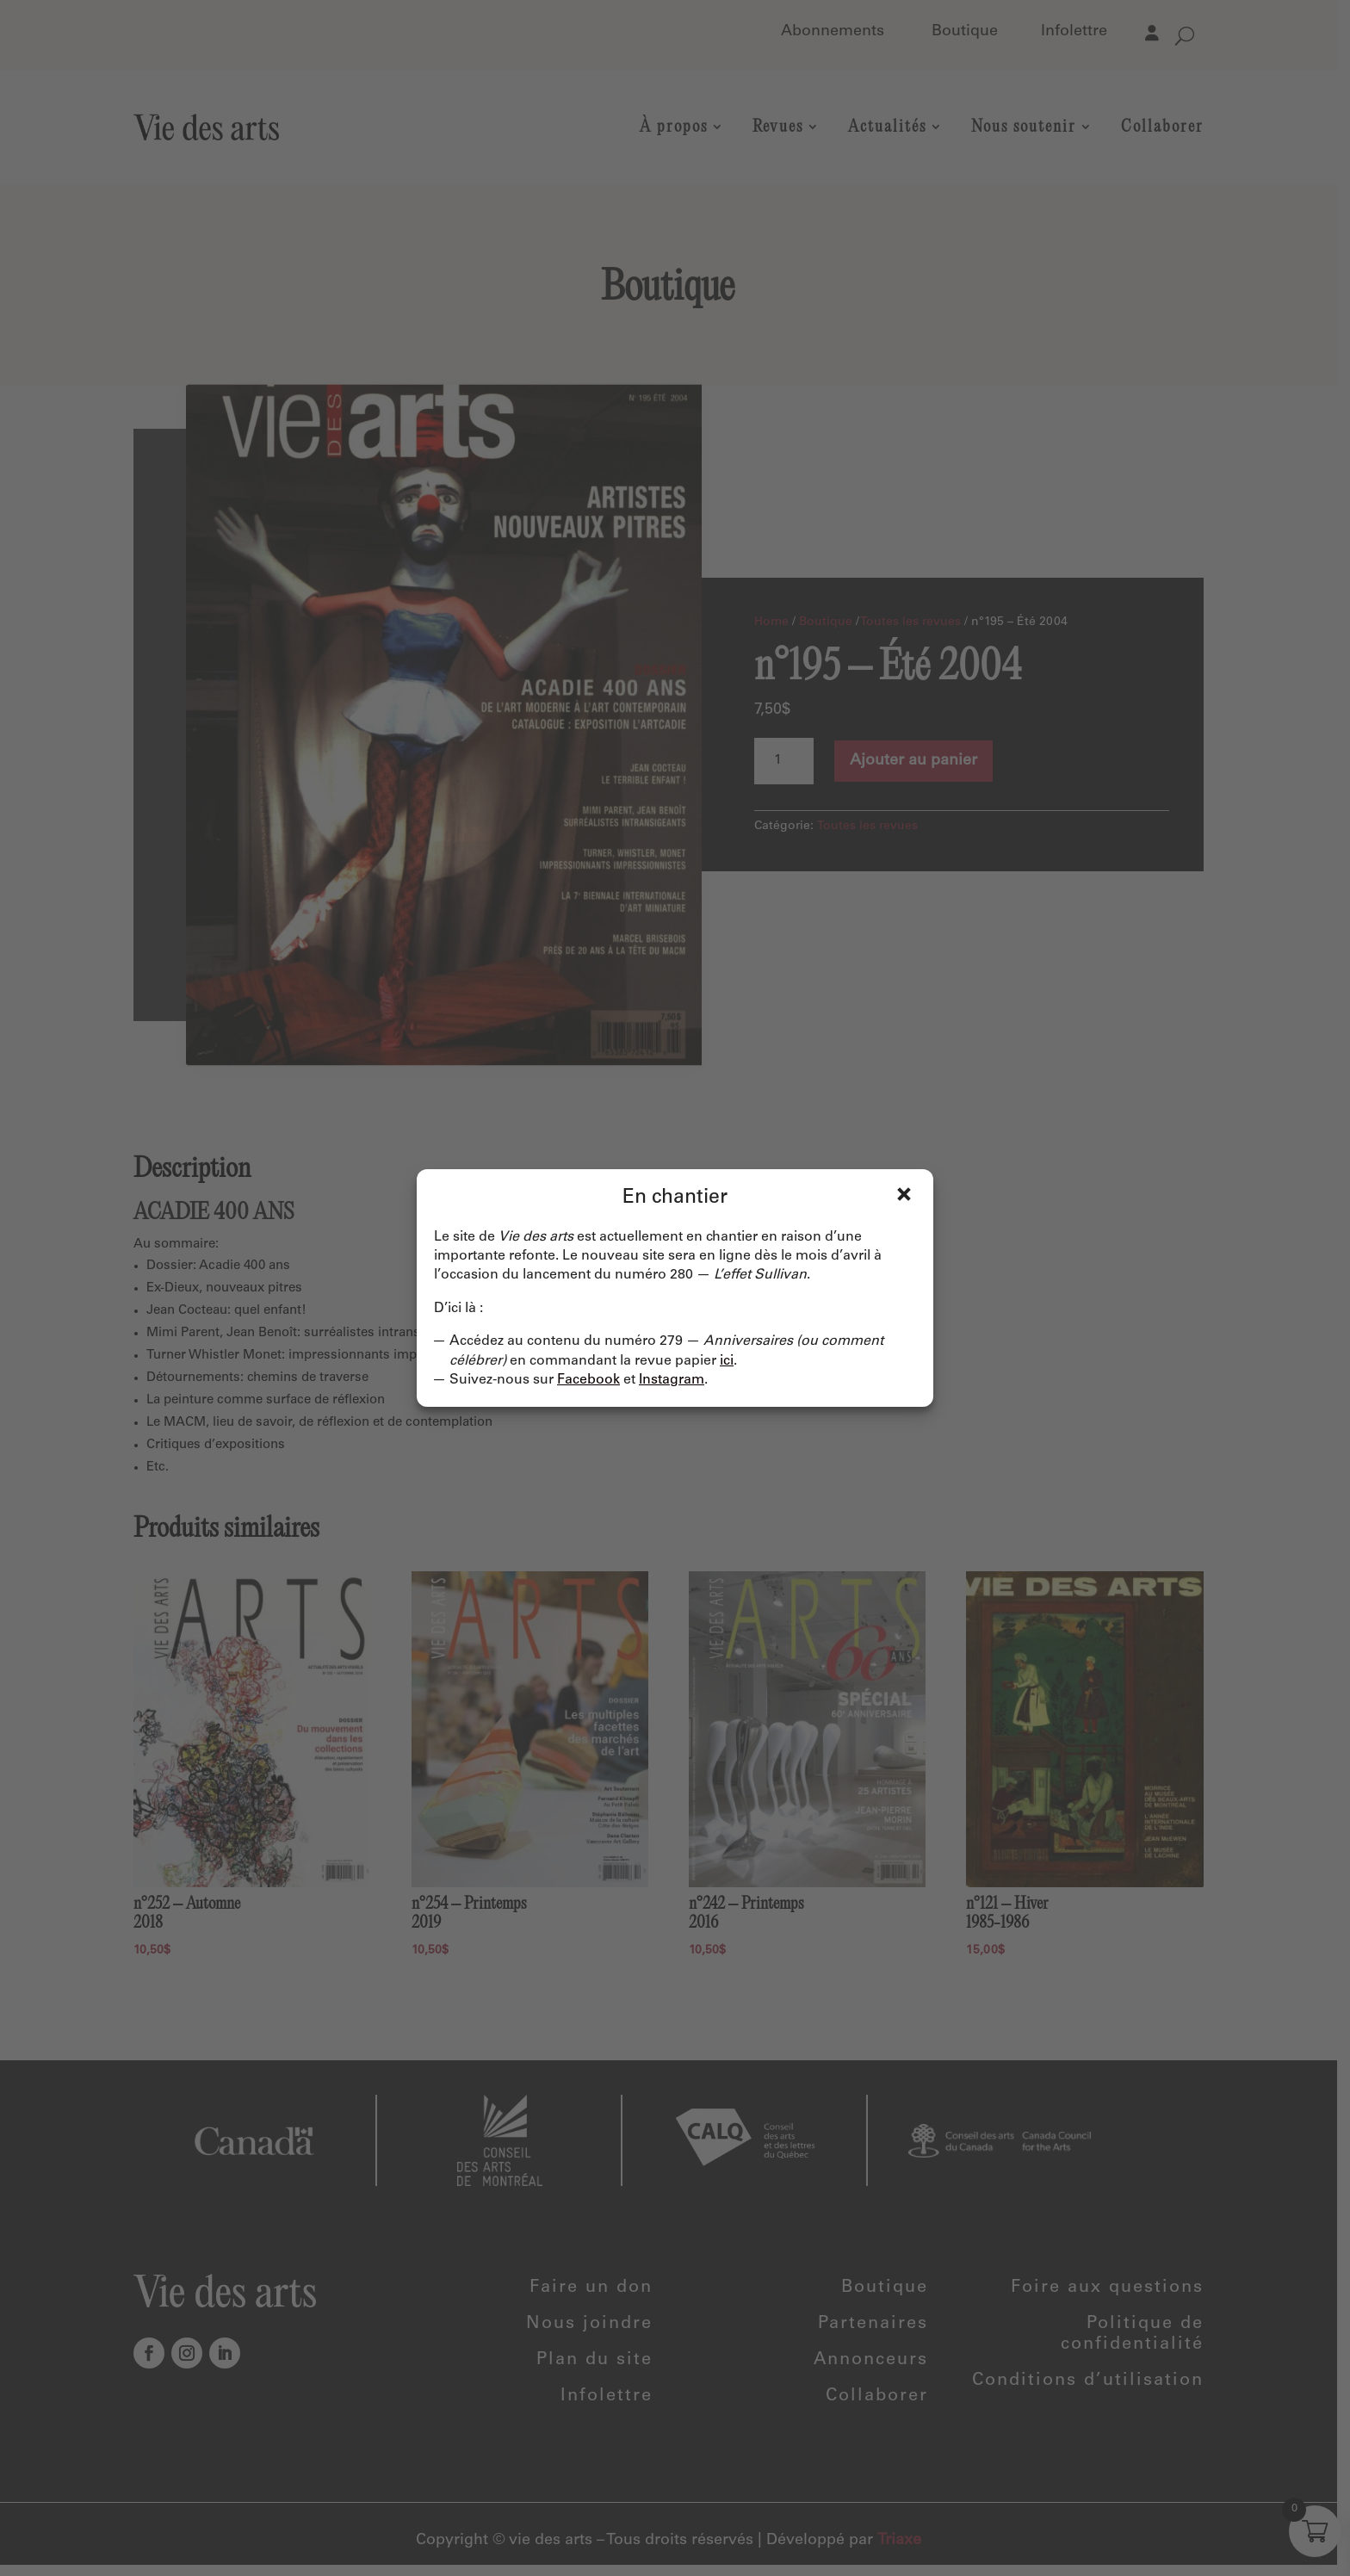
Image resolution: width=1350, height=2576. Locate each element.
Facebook (588, 1380)
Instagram (671, 1380)
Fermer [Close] (904, 1194)
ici (727, 1361)
